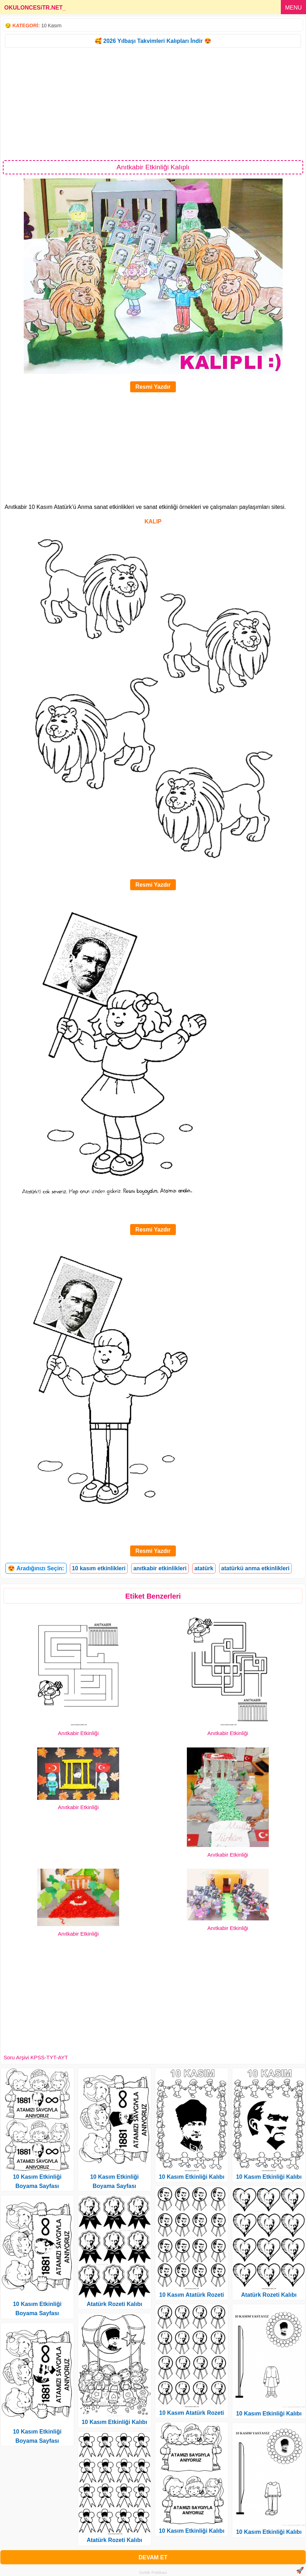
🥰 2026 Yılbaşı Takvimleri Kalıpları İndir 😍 (153, 41)
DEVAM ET (153, 2557)
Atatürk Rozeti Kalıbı (114, 2304)
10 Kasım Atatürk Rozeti (191, 2295)
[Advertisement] (153, 103)
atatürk (203, 1568)
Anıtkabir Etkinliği (78, 1733)
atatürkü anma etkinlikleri (255, 1568)
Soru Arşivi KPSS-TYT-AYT (36, 2057)
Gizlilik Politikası (153, 2572)
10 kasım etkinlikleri (99, 1568)
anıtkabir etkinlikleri (160, 1568)
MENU (293, 8)
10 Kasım (51, 25)
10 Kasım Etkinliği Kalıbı (114, 2422)
